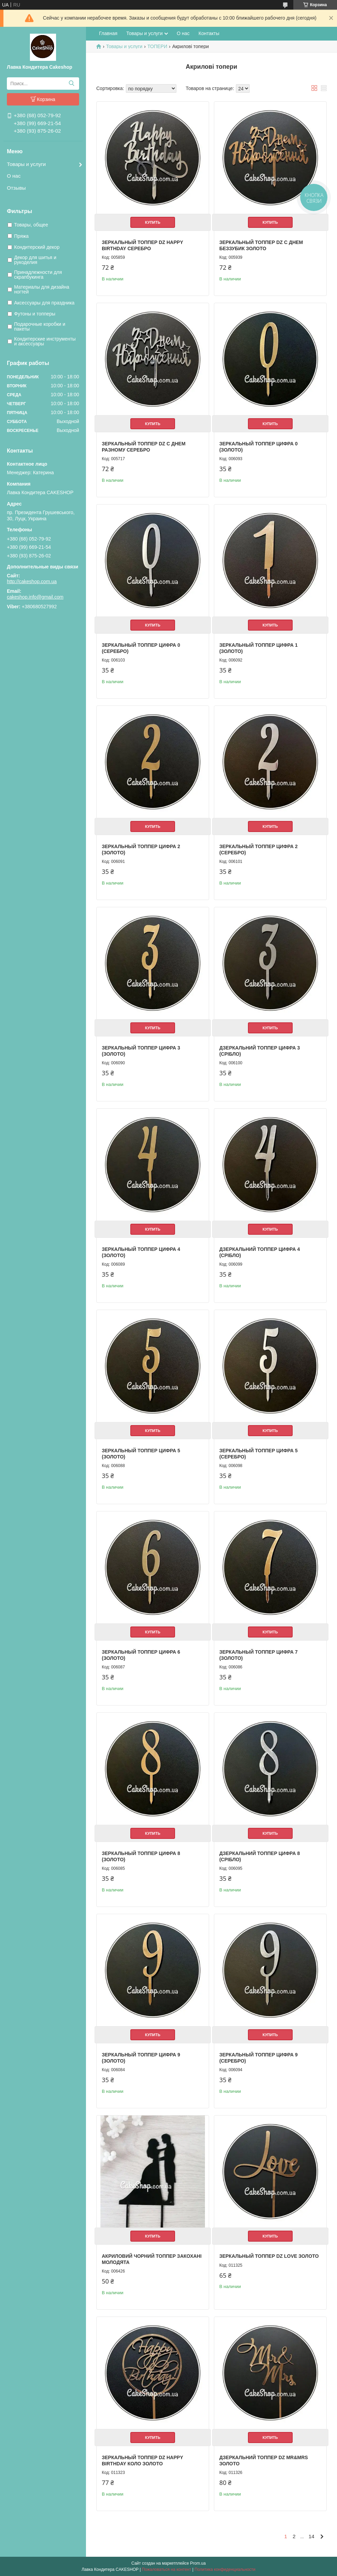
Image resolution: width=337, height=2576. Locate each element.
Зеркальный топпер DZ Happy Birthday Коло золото (142, 2460)
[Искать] (71, 83)
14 (311, 2536)
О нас (14, 176)
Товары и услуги (26, 164)
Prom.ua (198, 2563)
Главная (108, 33)
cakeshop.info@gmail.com (35, 597)
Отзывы (16, 188)
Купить (152, 222)
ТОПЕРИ (157, 46)
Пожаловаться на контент (166, 2569)
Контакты (208, 33)
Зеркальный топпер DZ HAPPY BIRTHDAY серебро (142, 245)
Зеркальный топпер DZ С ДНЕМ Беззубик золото (261, 245)
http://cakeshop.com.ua (32, 581)
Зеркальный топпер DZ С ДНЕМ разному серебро (143, 447)
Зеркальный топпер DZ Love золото (269, 2256)
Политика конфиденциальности (225, 2569)
